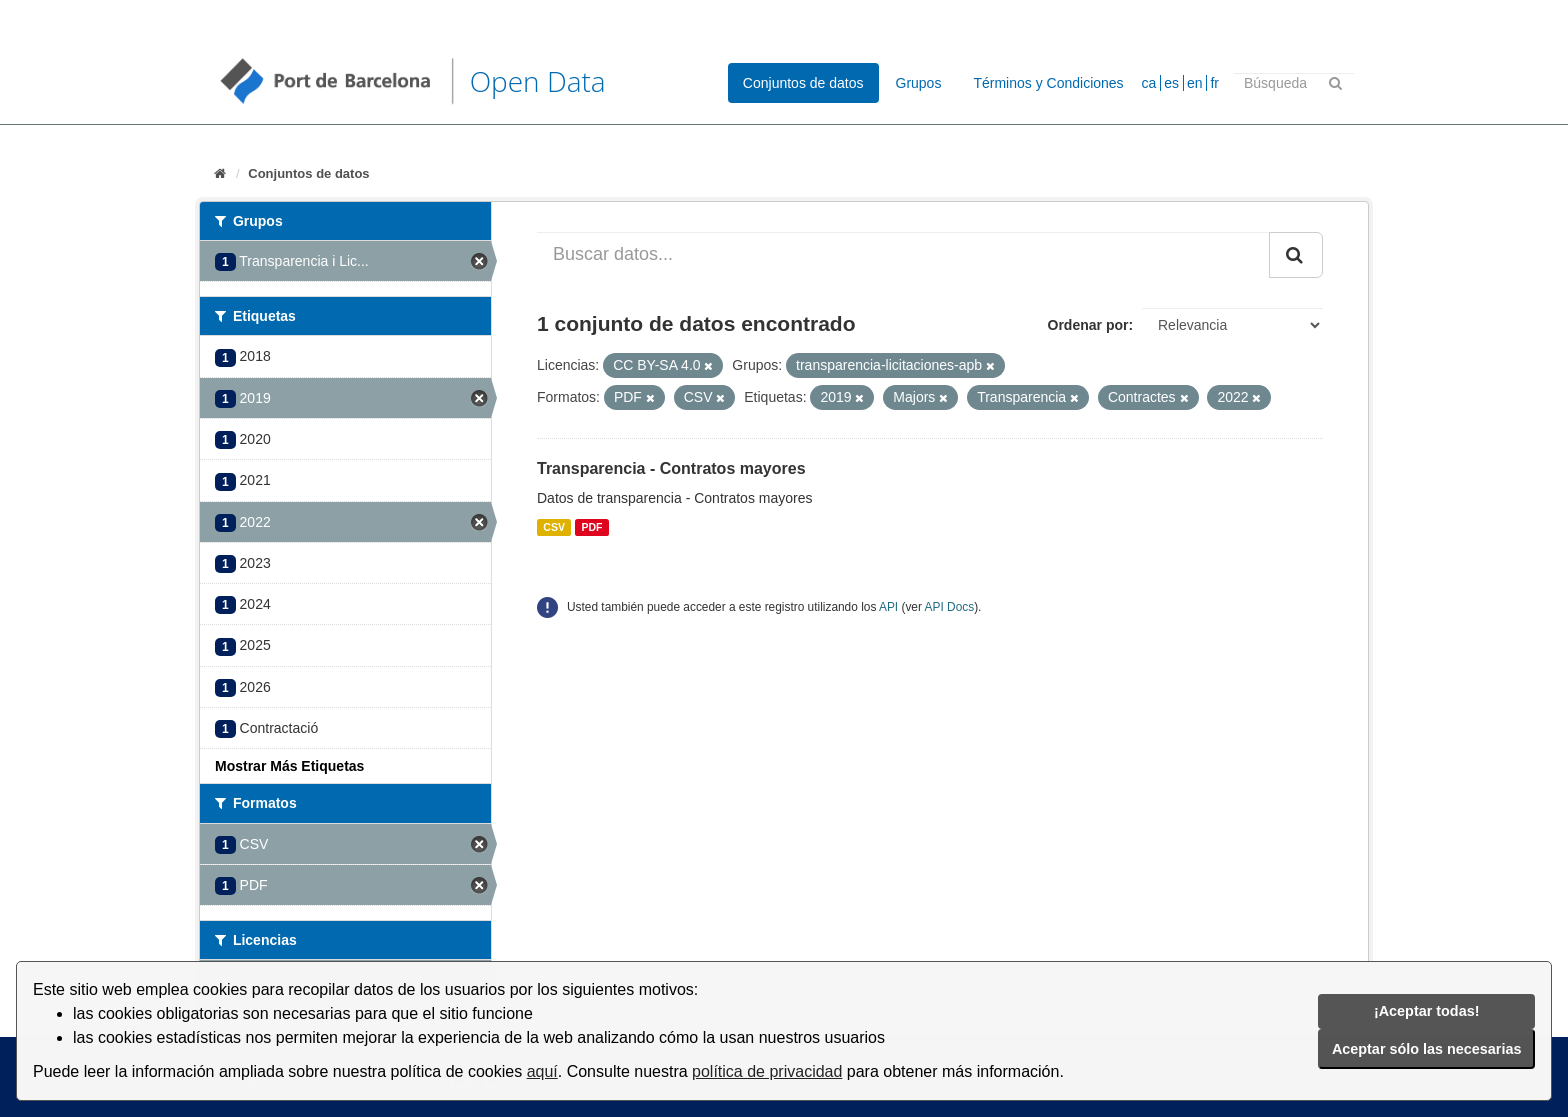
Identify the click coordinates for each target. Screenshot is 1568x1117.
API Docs (950, 607)
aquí (542, 1071)
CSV (554, 527)
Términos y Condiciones (1048, 83)
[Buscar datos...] (903, 255)
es (1171, 83)
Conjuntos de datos (803, 83)
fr (1214, 83)
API (888, 607)
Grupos (919, 83)
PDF (591, 527)
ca (1149, 83)
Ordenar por (1088, 325)
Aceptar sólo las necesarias (1427, 1049)
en (1195, 83)
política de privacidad (767, 1071)
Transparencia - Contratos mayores (671, 468)
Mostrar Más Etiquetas (289, 766)
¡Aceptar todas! (1427, 1011)
